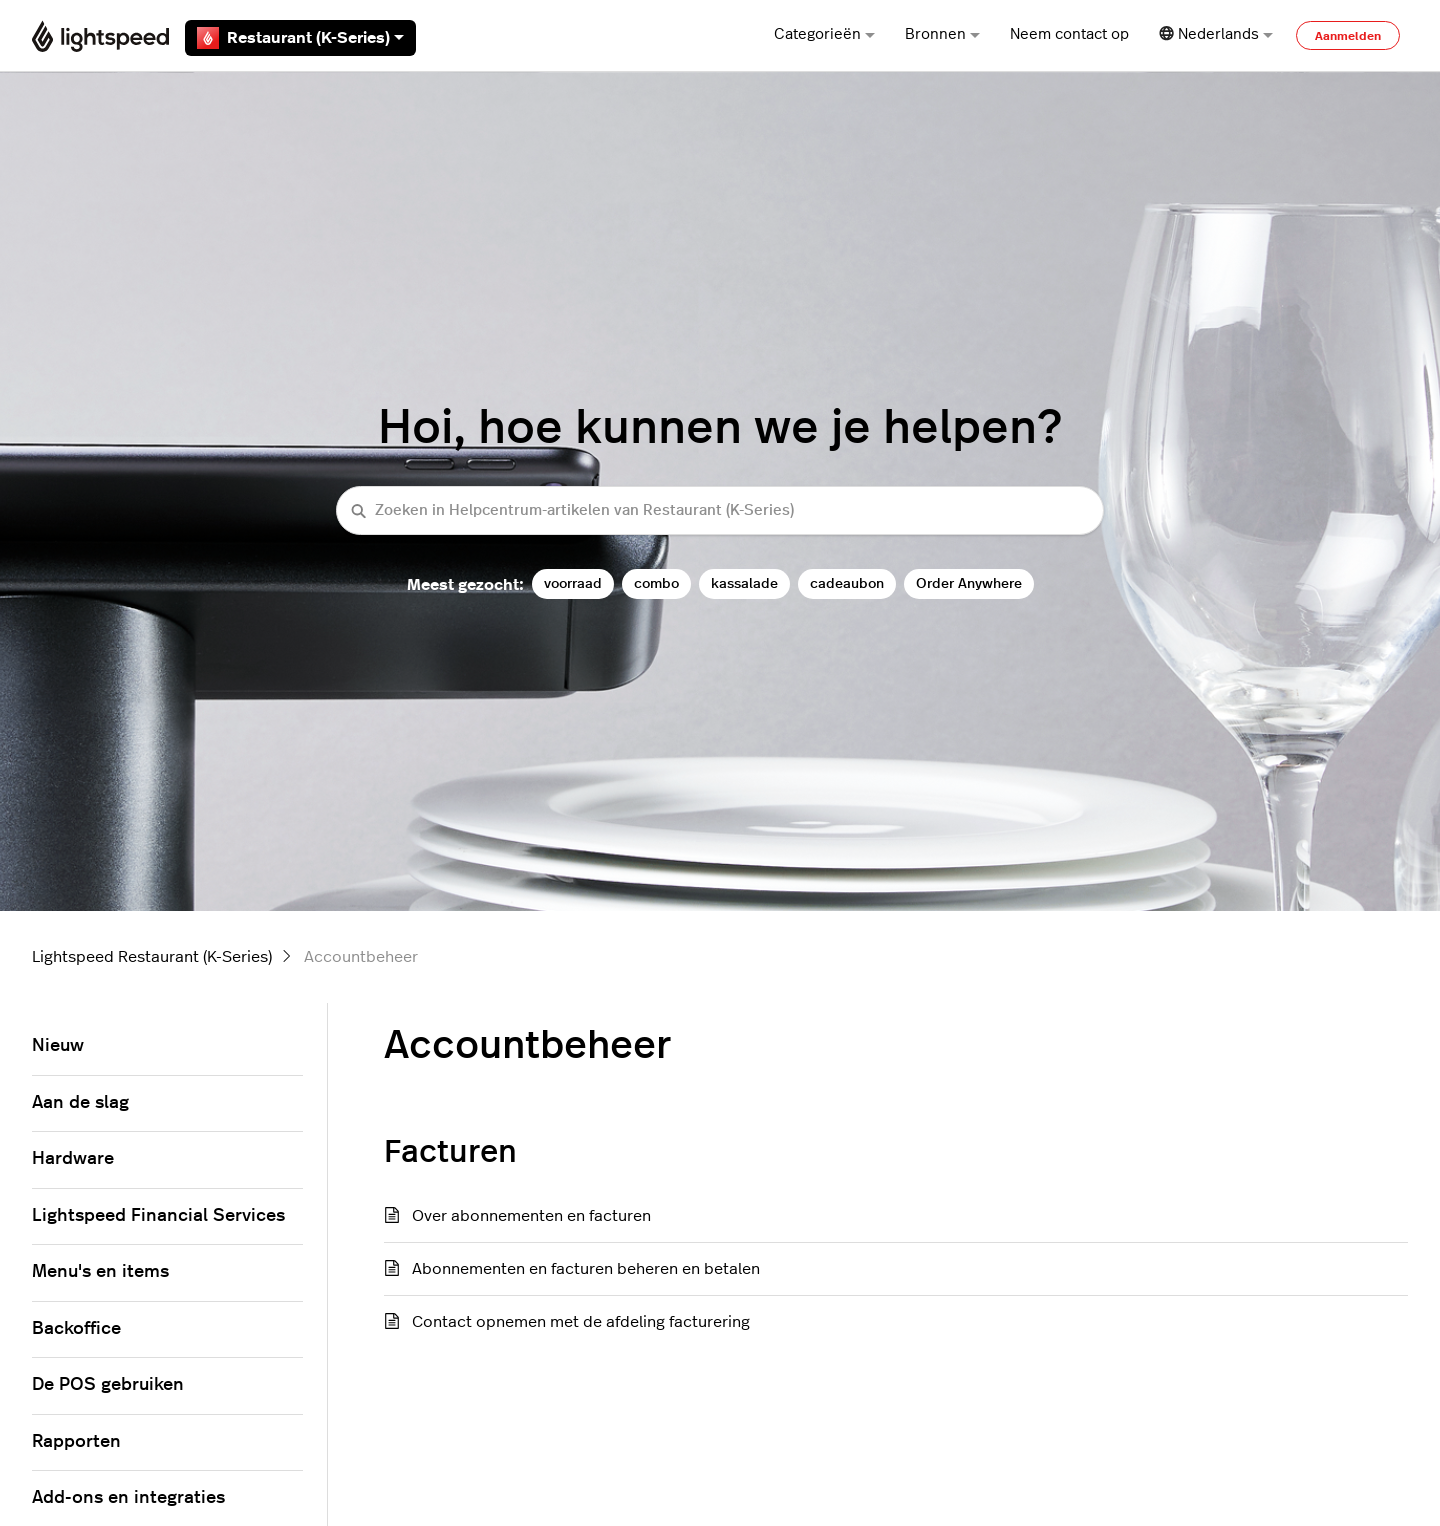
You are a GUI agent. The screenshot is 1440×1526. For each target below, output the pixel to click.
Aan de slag (80, 1103)
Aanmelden (1348, 36)
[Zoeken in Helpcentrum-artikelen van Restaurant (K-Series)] (720, 510)
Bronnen (942, 34)
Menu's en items (100, 1272)
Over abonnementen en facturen (531, 1216)
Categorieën (824, 34)
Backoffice (76, 1329)
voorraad (573, 583)
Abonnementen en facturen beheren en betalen (586, 1269)
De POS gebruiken (108, 1385)
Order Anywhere (969, 583)
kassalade (744, 583)
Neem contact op (1069, 34)
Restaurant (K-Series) (300, 38)
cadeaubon (847, 583)
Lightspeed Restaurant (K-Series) (152, 957)
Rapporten (76, 1442)
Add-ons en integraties (128, 1498)
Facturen (450, 1152)
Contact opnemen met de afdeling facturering (581, 1322)
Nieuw (58, 1046)
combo (656, 583)
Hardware (73, 1159)
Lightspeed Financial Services (158, 1216)
